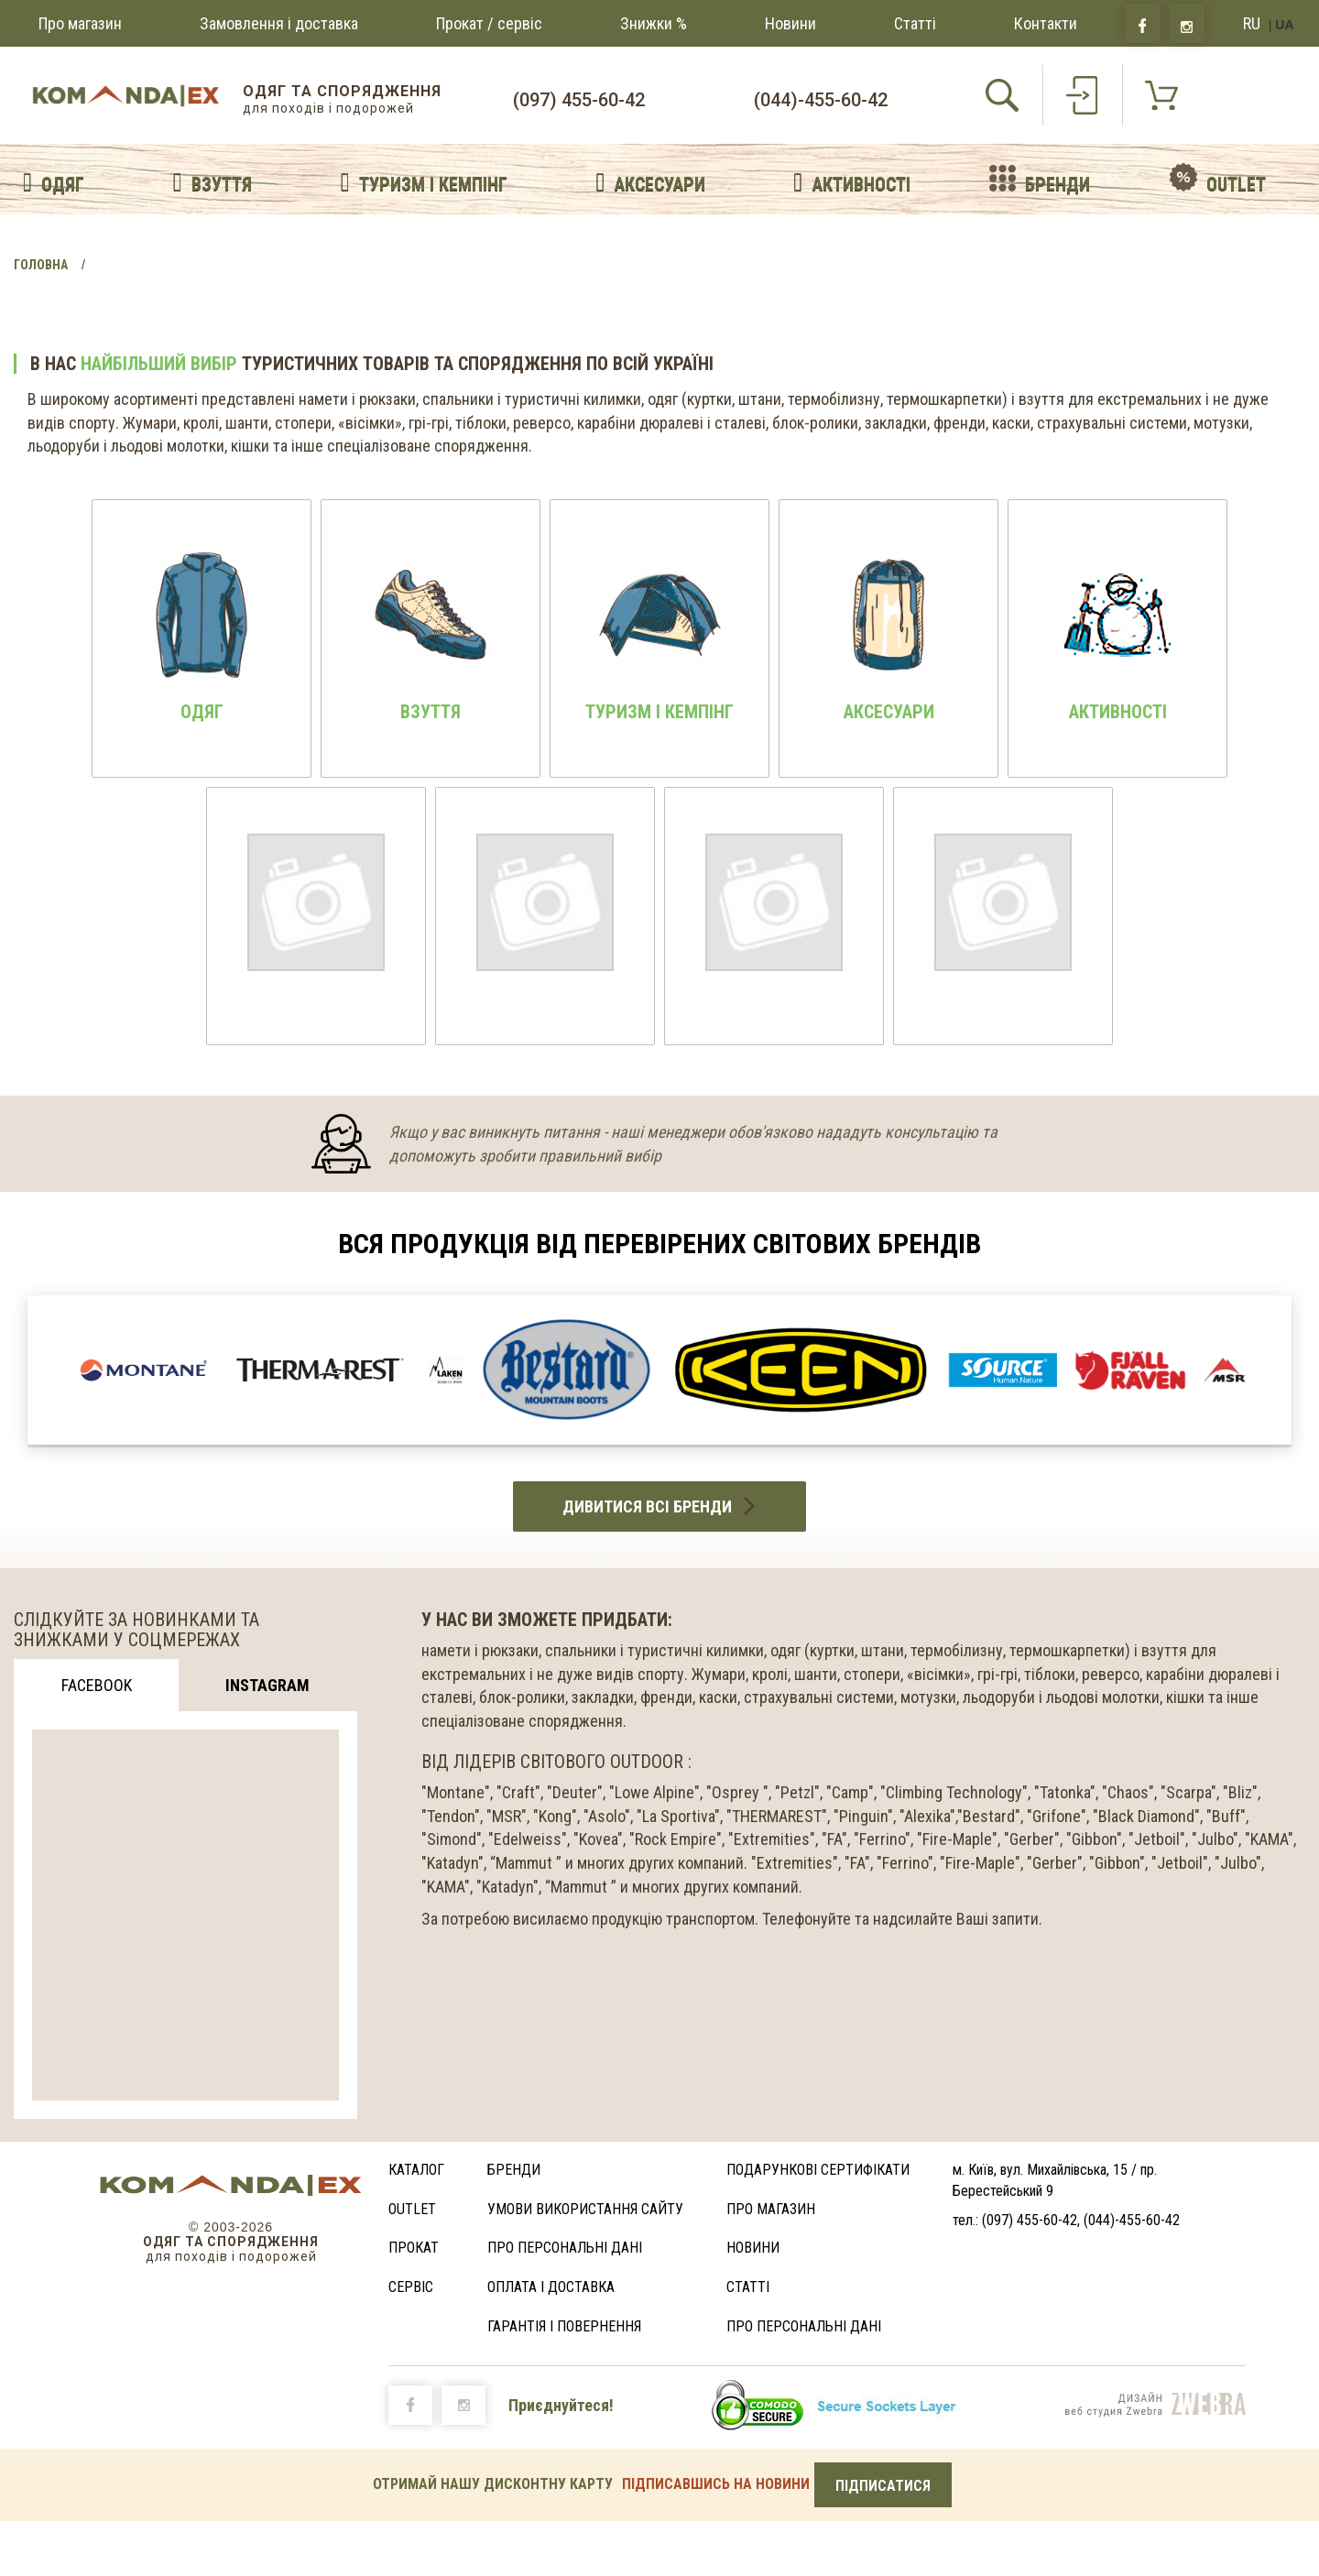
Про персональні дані (564, 2247)
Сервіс (410, 2287)
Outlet (412, 2209)
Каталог (416, 2169)
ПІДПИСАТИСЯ (883, 2485)
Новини (790, 23)
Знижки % (653, 23)
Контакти (1045, 23)
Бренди (513, 2169)
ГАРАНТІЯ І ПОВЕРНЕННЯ (564, 2326)
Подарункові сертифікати (818, 2169)
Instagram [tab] (267, 1685)
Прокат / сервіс (489, 23)
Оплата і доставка (551, 2287)
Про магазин (80, 23)
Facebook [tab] (96, 1685)
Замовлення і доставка (279, 23)
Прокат (413, 2247)
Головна (41, 264)
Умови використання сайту (585, 2209)
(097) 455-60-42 (579, 100)
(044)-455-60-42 (821, 100)
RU (1251, 23)
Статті (915, 23)
